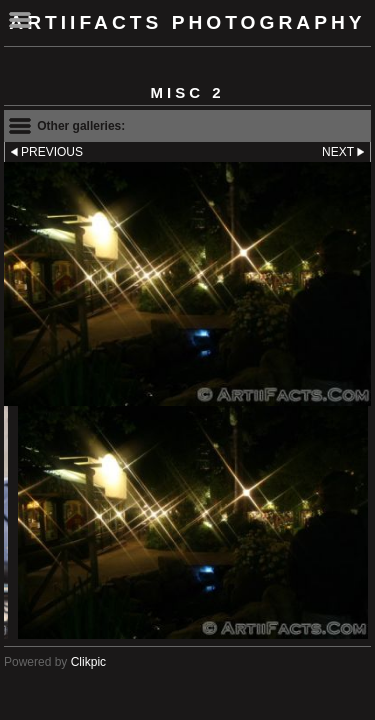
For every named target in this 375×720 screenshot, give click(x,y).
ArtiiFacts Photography (187, 22)
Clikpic (88, 662)
